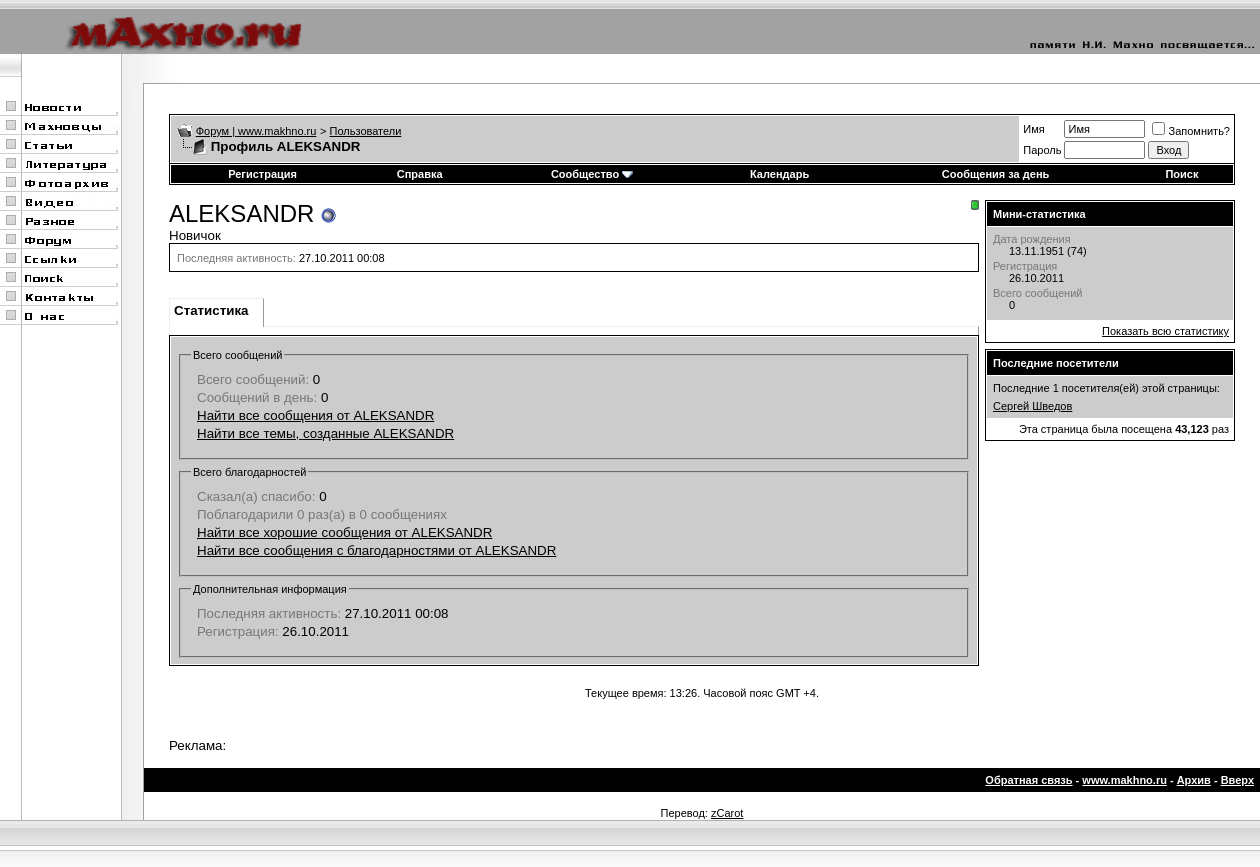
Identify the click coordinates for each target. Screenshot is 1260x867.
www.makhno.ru (1124, 780)
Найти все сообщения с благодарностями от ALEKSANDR (376, 550)
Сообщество (592, 174)
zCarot (727, 813)
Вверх (1237, 780)
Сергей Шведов (1032, 406)
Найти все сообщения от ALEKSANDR (315, 415)
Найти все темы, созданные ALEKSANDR (325, 433)
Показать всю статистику (1165, 331)
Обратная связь (1028, 780)
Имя (1033, 129)
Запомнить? (1191, 131)
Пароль (1042, 150)
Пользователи (366, 131)
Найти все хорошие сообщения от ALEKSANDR (344, 532)
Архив (1194, 780)
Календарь (779, 174)
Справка (420, 174)
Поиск (1181, 174)
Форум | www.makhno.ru (256, 131)
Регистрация (262, 174)
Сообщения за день (995, 174)
